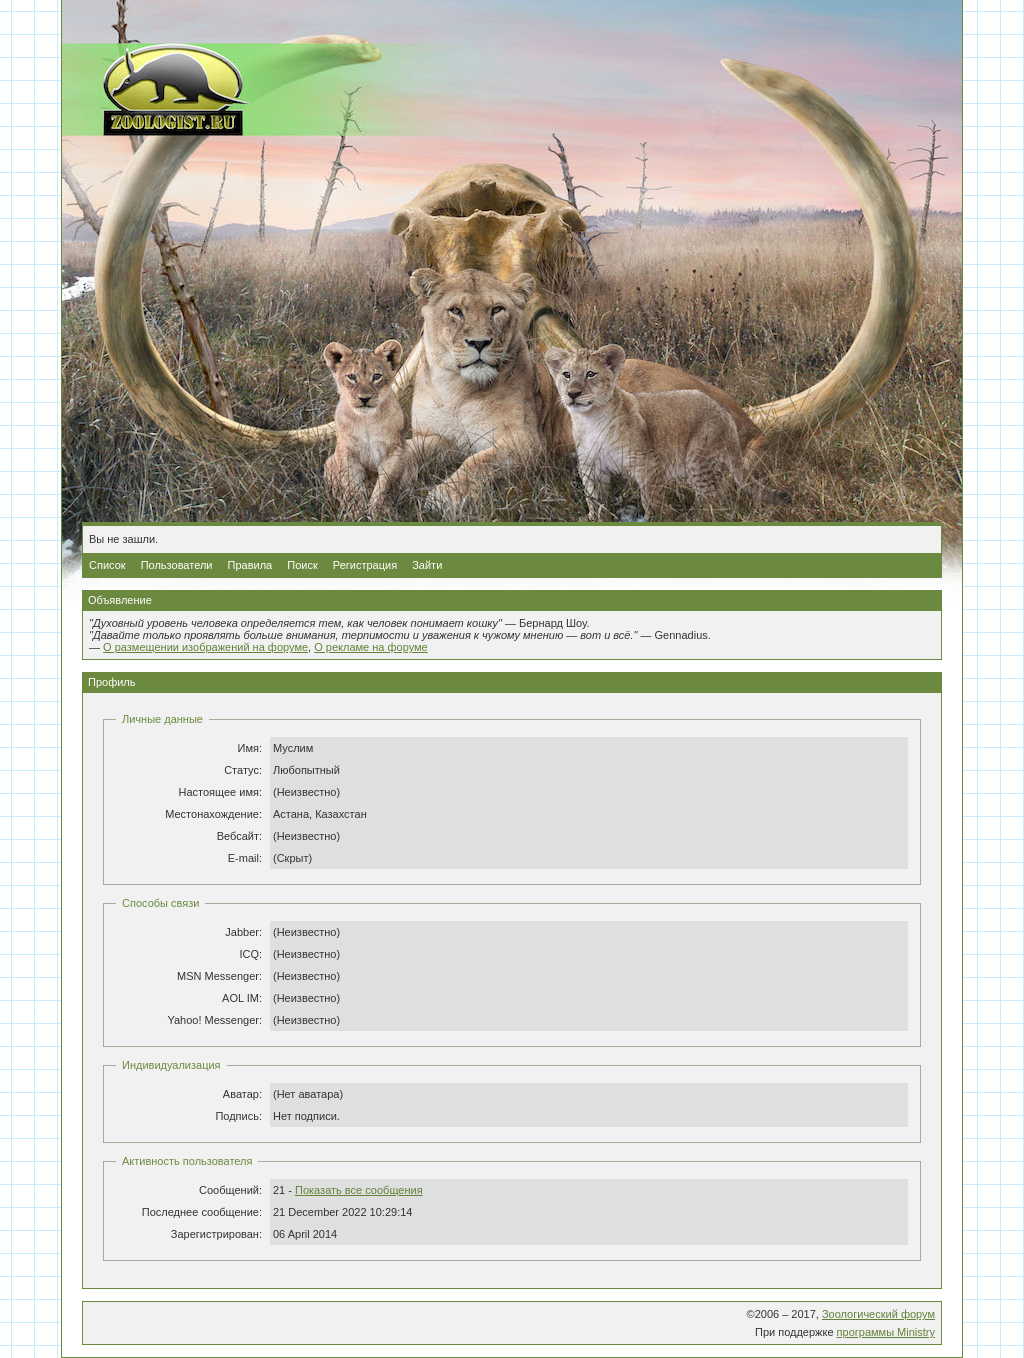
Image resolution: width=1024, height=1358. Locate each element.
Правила (250, 565)
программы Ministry (886, 1332)
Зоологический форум (878, 1314)
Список (107, 565)
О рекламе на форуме (371, 647)
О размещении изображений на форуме (205, 647)
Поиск (302, 565)
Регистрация (365, 565)
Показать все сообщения (359, 1190)
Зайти (427, 565)
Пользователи (177, 565)
